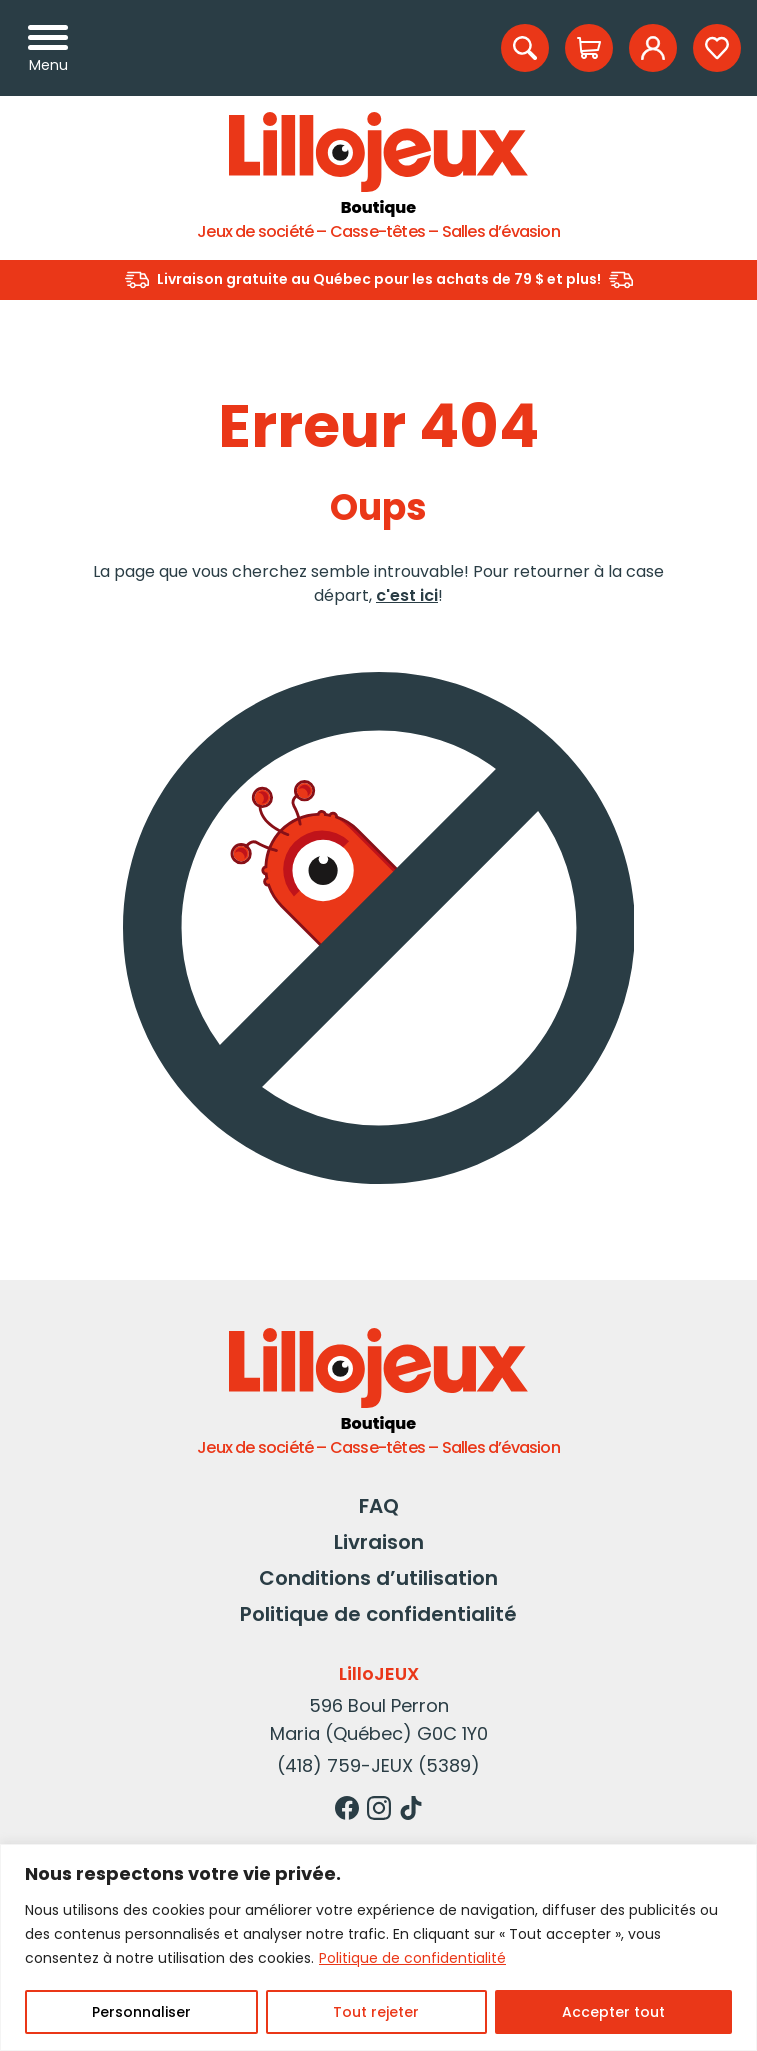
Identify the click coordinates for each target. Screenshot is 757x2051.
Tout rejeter (376, 2012)
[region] (378, 1947)
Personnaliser (141, 2012)
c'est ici (407, 595)
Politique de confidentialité (412, 1958)
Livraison (379, 1542)
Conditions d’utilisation (378, 1578)
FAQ (379, 1506)
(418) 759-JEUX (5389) (378, 1765)
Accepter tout (613, 2012)
